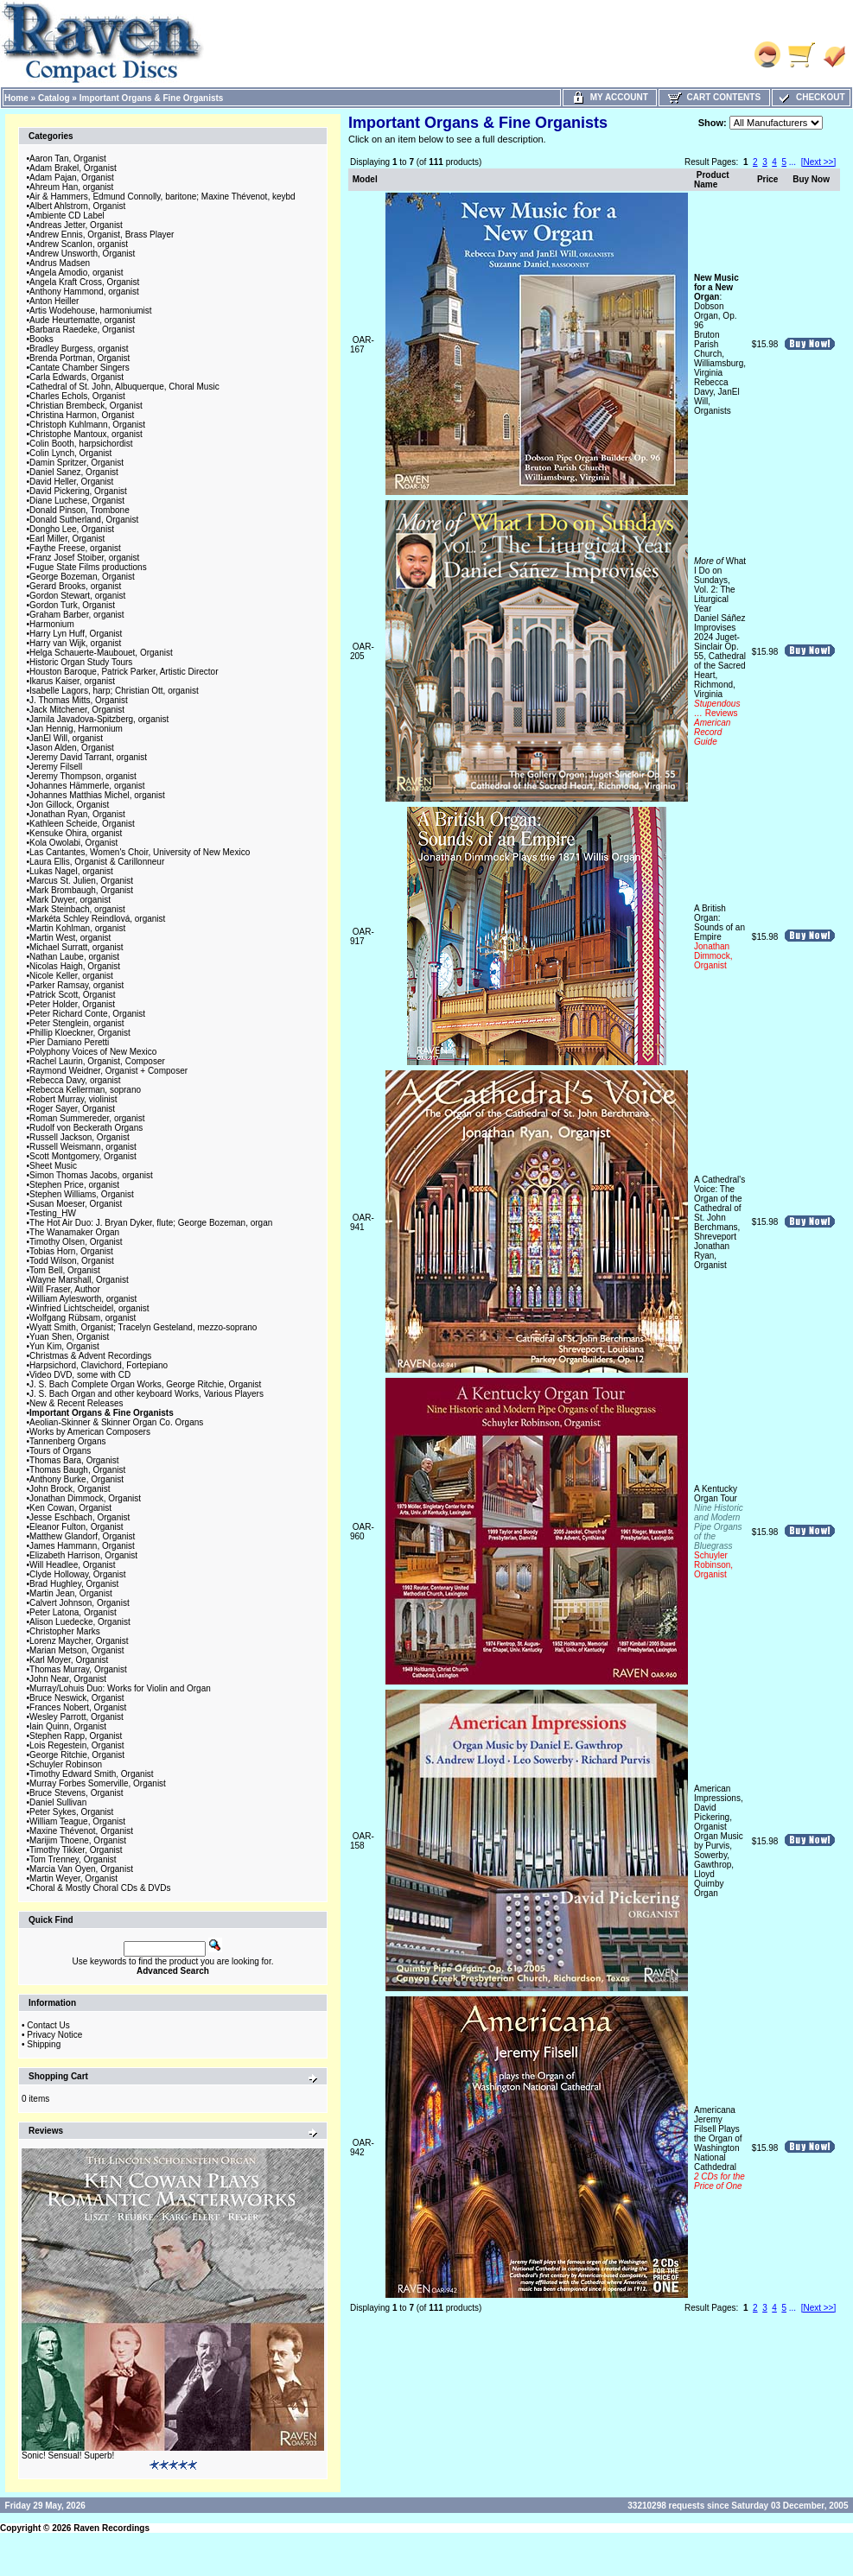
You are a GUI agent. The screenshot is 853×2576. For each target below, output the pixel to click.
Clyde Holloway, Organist (77, 1574)
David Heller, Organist (71, 481)
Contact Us (48, 2025)
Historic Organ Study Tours (80, 662)
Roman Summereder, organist (86, 1118)
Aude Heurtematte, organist (82, 320)
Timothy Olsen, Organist (75, 1242)
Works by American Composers (89, 1432)
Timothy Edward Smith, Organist (91, 1774)
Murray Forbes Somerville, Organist (97, 1783)
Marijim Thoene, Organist (77, 1840)
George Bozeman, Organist (82, 576)
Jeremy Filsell (55, 766)
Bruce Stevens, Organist (76, 1793)
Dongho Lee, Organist (71, 529)
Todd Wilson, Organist (71, 1261)
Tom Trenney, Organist (72, 1859)
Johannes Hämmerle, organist (86, 785)
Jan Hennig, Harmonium (76, 728)
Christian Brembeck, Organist (86, 405)
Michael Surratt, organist (76, 947)
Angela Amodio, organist (76, 272)
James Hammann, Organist (82, 1546)
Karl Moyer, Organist (68, 1660)
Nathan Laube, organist (74, 956)
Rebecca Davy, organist (74, 1080)
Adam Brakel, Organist (73, 168)
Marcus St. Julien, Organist (81, 880)
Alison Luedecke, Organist (79, 1622)
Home (16, 98)
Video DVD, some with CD (79, 1375)
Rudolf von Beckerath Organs (86, 1128)
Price (767, 179)
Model (365, 179)
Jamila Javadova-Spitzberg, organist (99, 719)
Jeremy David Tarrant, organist (88, 757)
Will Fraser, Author (64, 1289)
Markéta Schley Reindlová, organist (97, 918)
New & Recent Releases (76, 1403)
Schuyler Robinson (65, 1764)
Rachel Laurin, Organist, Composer (97, 1061)
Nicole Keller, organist (71, 975)
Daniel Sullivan (57, 1802)
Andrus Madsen (59, 263)
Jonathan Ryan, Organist (77, 814)
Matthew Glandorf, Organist (82, 1536)
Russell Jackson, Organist (79, 1137)
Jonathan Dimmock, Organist (85, 1498)
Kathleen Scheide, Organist (82, 823)
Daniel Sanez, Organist (73, 472)
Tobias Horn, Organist (71, 1251)
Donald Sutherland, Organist (83, 519)
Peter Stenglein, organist (76, 1023)
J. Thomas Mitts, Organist (78, 700)
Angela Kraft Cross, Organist (84, 282)
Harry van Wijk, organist (75, 643)
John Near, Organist (67, 1679)
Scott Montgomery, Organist (83, 1156)
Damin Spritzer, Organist (76, 462)
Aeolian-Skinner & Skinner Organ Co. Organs (116, 1422)
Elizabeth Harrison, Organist (83, 1555)
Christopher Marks (64, 1631)
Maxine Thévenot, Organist (81, 1831)
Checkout (810, 97)
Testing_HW (52, 1213)
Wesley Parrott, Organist (76, 1717)
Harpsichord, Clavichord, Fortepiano (98, 1365)
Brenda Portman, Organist (79, 358)
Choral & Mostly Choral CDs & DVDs (99, 1888)
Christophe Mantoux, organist (86, 434)
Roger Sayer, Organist (72, 1109)
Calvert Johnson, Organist (79, 1603)
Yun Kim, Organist (64, 1346)
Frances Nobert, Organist (77, 1707)
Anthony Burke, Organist (76, 1479)
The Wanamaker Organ (74, 1232)
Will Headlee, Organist (72, 1565)
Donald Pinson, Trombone (79, 510)
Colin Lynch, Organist (70, 453)
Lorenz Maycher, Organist (79, 1641)
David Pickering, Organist (78, 491)
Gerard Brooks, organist (75, 586)
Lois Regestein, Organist (76, 1745)
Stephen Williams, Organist (81, 1194)
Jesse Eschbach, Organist (79, 1517)
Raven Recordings (111, 2528)
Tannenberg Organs (67, 1441)
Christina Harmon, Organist (81, 415)
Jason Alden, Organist (71, 747)
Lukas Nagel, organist (71, 871)
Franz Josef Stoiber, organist (84, 557)
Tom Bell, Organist (64, 1270)
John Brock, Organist (69, 1489)
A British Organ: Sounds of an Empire (719, 937)
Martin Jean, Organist (70, 1593)
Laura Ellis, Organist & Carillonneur (96, 861)
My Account (609, 97)
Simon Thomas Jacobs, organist (91, 1175)
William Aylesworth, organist (83, 1299)
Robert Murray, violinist (73, 1099)
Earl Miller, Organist (67, 538)
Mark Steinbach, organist (77, 909)
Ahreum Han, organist (71, 187)
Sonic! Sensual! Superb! (68, 2455)
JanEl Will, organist (66, 738)
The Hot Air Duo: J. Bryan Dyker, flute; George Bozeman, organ (150, 1223)
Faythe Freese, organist (75, 548)
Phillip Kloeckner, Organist (79, 1032)
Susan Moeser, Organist (75, 1204)
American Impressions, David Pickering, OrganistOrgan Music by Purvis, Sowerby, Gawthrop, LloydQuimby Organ (718, 1841)
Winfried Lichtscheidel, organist (89, 1308)
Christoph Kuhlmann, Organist (87, 424)
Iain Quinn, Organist (67, 1726)
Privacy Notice (54, 2035)
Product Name (711, 179)
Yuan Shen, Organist (69, 1337)
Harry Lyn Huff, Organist (75, 633)
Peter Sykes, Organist (71, 1812)
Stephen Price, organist (74, 1185)
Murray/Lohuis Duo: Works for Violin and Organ (120, 1688)
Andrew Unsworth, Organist (82, 253)
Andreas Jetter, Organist (76, 225)
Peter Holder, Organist (72, 1004)
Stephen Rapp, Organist (75, 1736)
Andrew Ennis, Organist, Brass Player (101, 234)
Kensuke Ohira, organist (75, 833)
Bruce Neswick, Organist (76, 1698)
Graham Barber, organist (76, 614)
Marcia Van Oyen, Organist (81, 1869)
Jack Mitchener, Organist (76, 709)
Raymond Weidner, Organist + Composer (108, 1070)
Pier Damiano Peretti (69, 1042)
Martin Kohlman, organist (77, 928)
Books (41, 339)
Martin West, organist (70, 937)
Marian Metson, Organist (76, 1650)
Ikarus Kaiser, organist (72, 681)
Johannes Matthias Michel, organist (97, 795)
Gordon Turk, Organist (72, 605)
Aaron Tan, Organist (67, 158)
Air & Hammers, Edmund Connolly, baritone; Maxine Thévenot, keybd (162, 196)
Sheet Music (53, 1166)
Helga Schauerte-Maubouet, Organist (101, 652)
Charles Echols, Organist (77, 396)
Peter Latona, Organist (73, 1612)
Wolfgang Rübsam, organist (82, 1318)
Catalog (54, 98)
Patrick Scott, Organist (72, 994)
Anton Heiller (54, 301)
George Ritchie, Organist (76, 1755)
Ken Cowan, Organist (70, 1508)
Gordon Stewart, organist (77, 595)
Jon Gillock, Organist (69, 804)
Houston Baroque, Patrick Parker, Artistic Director (123, 671)
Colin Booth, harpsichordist (81, 443)
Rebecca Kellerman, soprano (85, 1089)
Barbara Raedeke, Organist (82, 329)
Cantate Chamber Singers (79, 367)
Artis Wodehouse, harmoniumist (90, 310)
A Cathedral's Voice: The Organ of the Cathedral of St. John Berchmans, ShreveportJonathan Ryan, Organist (719, 1222)
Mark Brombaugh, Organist (81, 890)
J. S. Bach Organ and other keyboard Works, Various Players (146, 1394)
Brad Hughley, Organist (73, 1584)
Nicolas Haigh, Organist (74, 966)
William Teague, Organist (77, 1821)
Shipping (43, 2044)
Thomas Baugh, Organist (77, 1470)
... (792, 162)
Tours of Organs (60, 1451)
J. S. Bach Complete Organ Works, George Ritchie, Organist (145, 1384)
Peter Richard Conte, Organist (87, 1013)
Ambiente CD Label (67, 215)
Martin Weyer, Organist (73, 1878)
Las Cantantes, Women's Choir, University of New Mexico (139, 852)
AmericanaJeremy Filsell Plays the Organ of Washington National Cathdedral (719, 2148)
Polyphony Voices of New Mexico (92, 1051)
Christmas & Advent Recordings (90, 1356)
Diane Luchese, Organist (76, 500)
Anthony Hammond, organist (84, 291)
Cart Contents (714, 97)
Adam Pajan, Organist (71, 177)
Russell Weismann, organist (83, 1147)
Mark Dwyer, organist (70, 899)
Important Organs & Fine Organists (152, 98)
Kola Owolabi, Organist (73, 842)
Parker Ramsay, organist (76, 985)
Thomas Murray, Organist (78, 1669)
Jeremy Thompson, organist (83, 776)
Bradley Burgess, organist (79, 348)
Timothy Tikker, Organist (75, 1850)
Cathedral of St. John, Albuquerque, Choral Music (124, 386)
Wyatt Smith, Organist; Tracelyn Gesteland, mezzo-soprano (143, 1327)
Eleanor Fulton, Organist (76, 1527)
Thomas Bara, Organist (73, 1460)
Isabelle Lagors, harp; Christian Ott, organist (114, 690)
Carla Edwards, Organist (76, 377)
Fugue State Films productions (88, 567)
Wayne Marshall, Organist (79, 1280)
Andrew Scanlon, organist (78, 244)
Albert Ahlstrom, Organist (77, 206)
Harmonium (51, 624)
